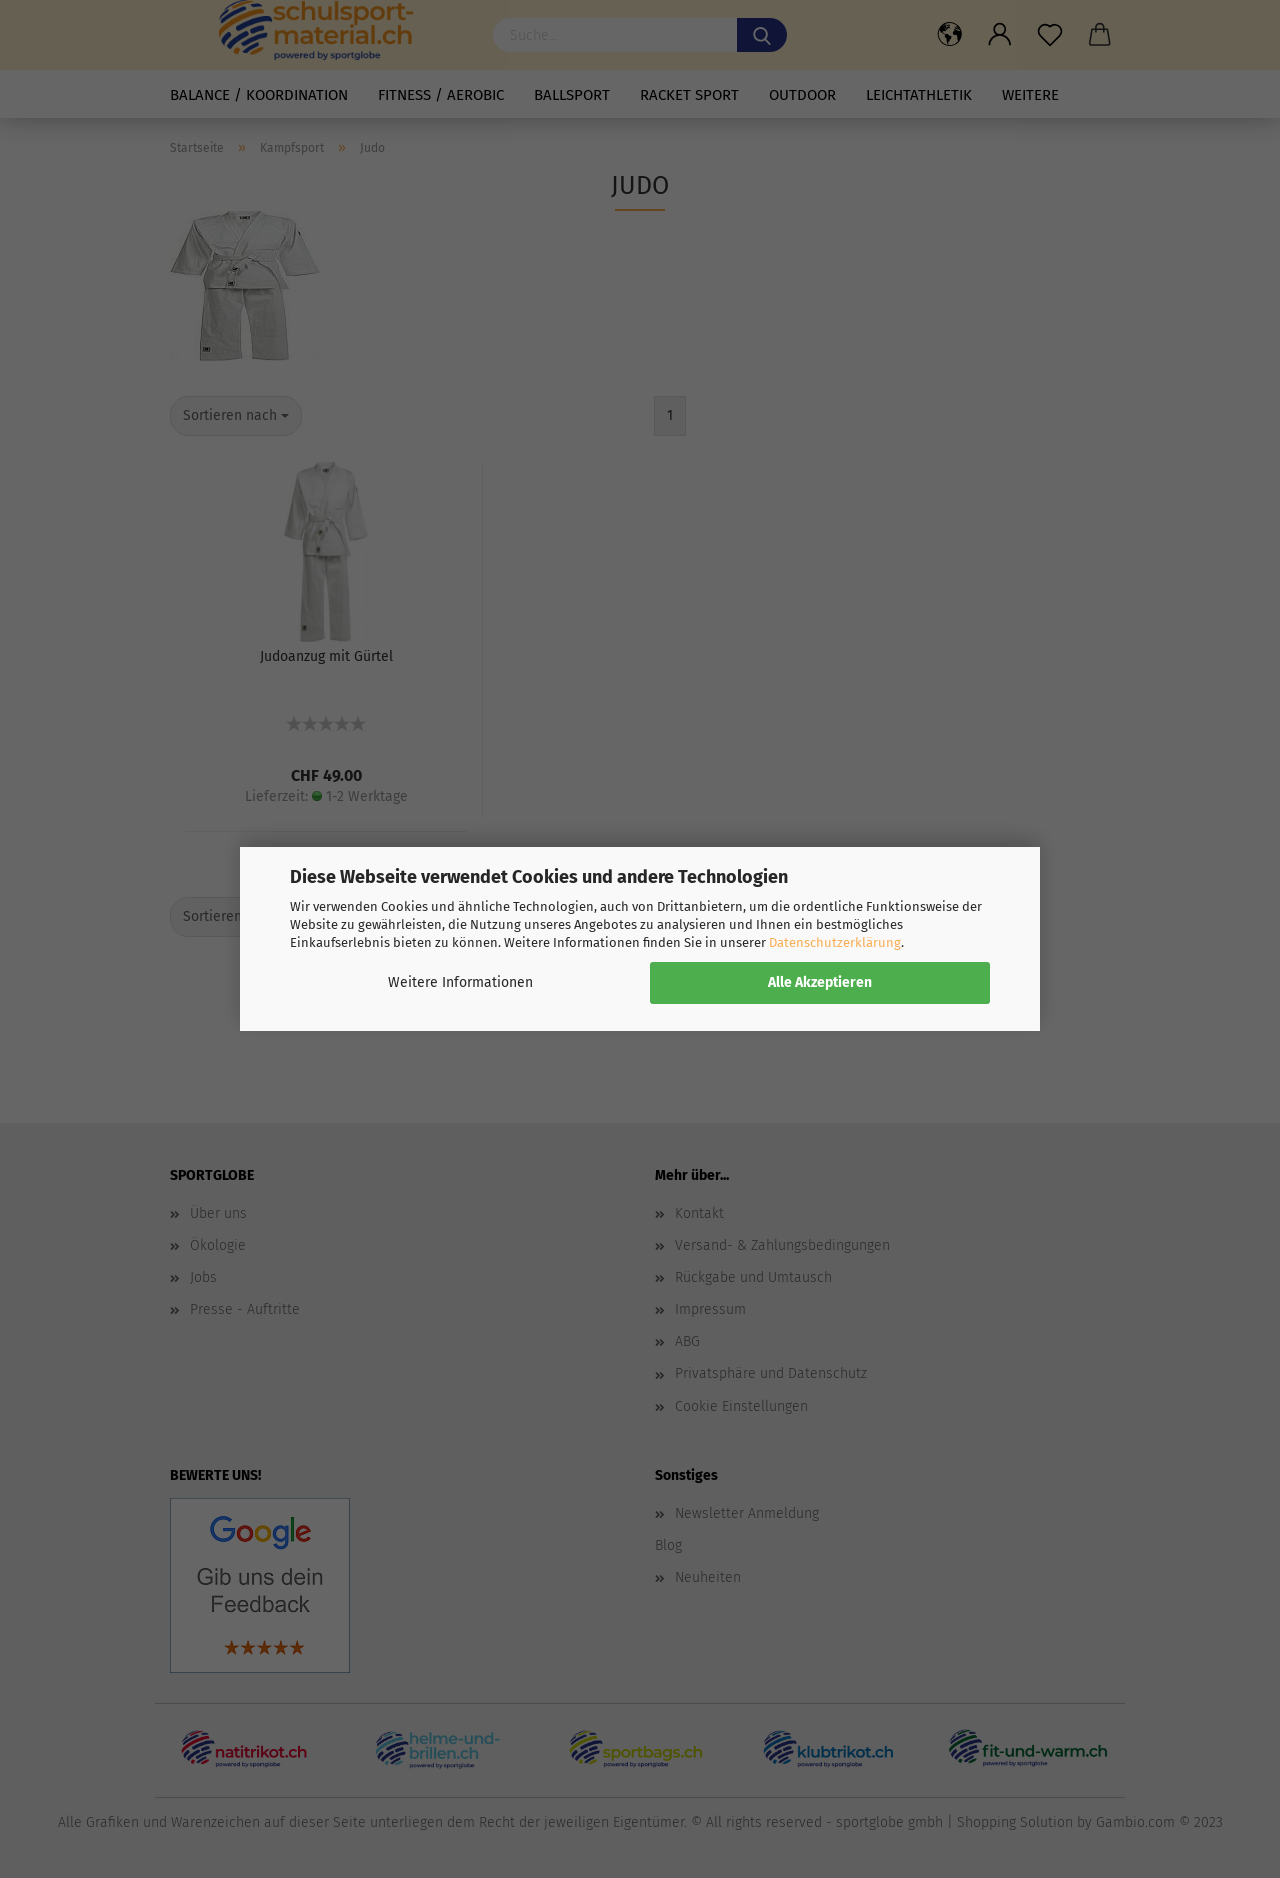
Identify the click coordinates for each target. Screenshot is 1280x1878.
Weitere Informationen (460, 982)
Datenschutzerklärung (835, 942)
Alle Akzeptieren (820, 982)
